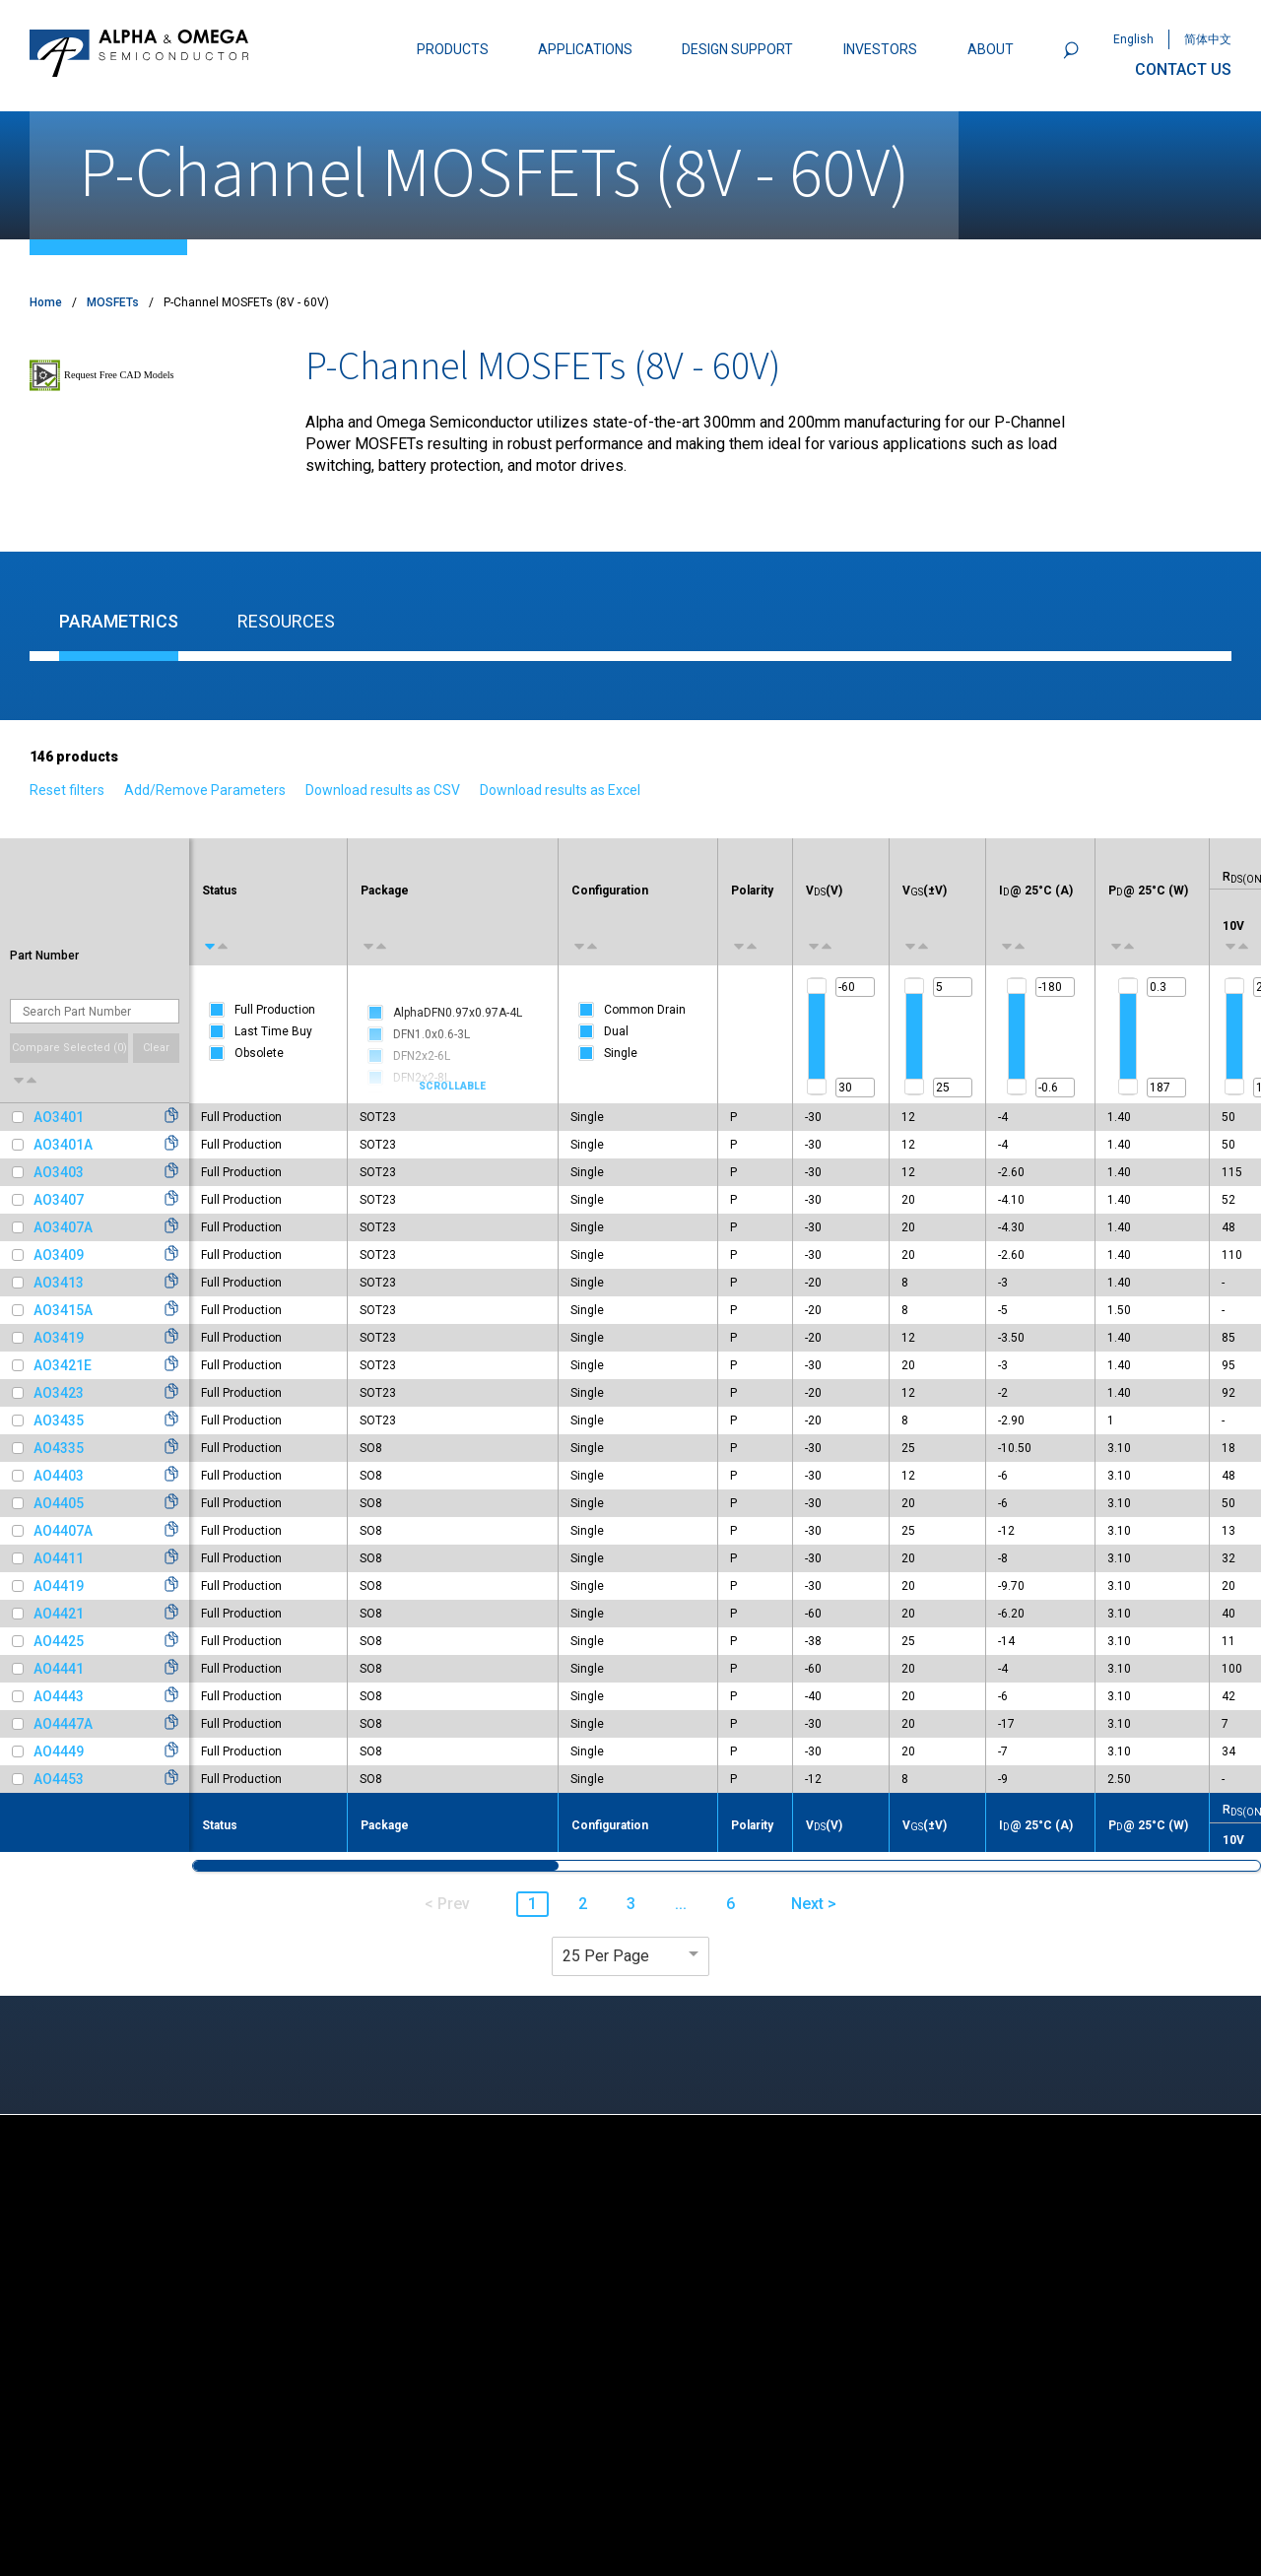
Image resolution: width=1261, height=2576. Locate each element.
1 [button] (532, 1903)
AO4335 (58, 1448)
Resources (286, 621)
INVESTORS (880, 49)
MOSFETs (113, 302)
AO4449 (58, 1751)
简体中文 (1207, 39)
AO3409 (58, 1255)
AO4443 (58, 1696)
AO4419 (58, 1586)
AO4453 (58, 1779)
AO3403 (58, 1172)
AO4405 (58, 1503)
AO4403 (58, 1476)
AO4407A (63, 1531)
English (1133, 39)
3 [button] (631, 1903)
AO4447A (63, 1724)
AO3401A (63, 1145)
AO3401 (58, 1117)
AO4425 (58, 1641)
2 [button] (582, 1903)
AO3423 (58, 1393)
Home (46, 302)
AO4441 (58, 1669)
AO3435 (58, 1420)
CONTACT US (1183, 69)
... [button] (681, 1903)
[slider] (817, 986)
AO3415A (63, 1310)
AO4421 (58, 1613)
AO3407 (58, 1200)
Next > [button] (813, 1903)
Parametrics (118, 621)
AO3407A (63, 1227)
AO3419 (58, 1338)
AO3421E (62, 1365)
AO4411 (58, 1558)
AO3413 (58, 1282)
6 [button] (730, 1903)
